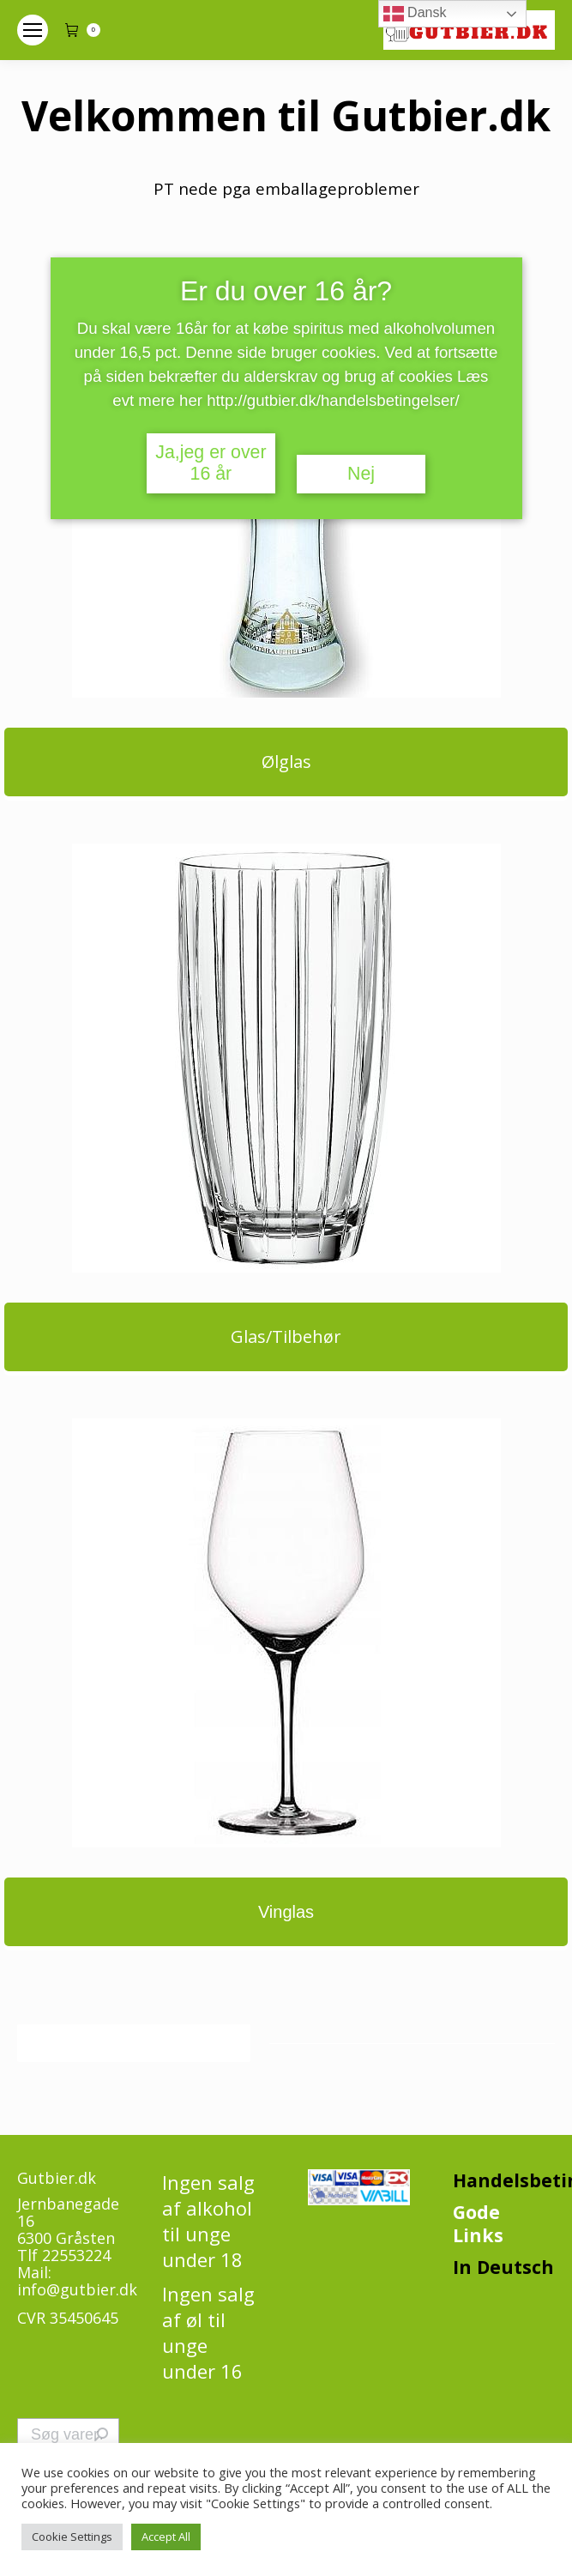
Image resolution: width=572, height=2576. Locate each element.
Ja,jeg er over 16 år (210, 463)
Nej (361, 473)
